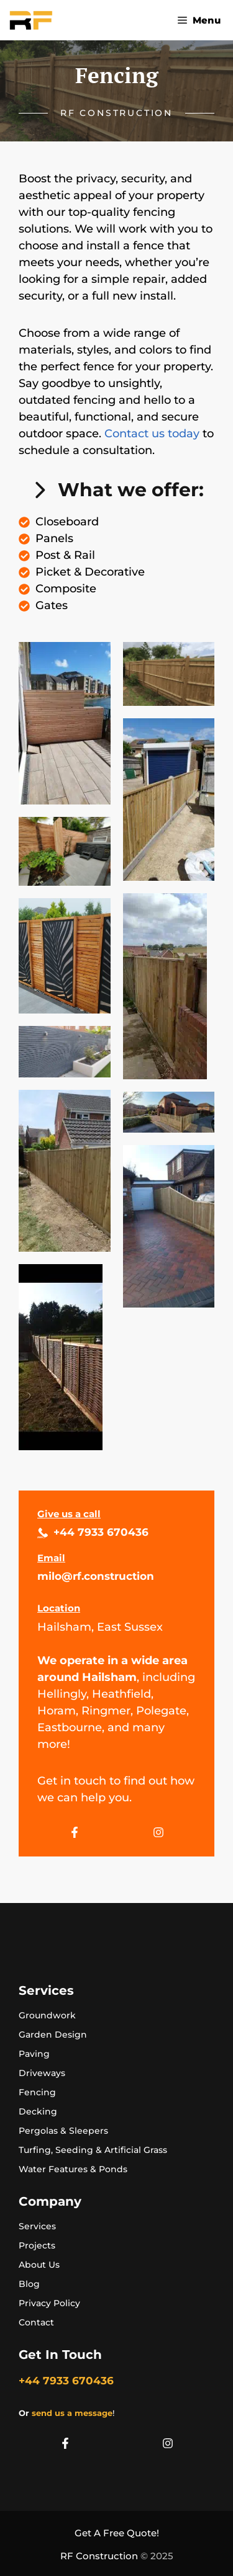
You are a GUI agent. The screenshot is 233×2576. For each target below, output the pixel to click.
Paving (34, 2053)
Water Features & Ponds (73, 2169)
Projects (37, 2245)
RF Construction (99, 2556)
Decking (38, 2111)
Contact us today (151, 433)
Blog (29, 2283)
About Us (39, 2264)
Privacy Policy (49, 2303)
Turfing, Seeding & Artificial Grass (93, 2149)
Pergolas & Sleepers (63, 2130)
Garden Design (53, 2034)
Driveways (42, 2073)
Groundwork (47, 2015)
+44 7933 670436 (100, 1532)
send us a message (72, 2413)
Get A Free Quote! (117, 2533)
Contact (36, 2322)
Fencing (37, 2092)
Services (37, 2226)
